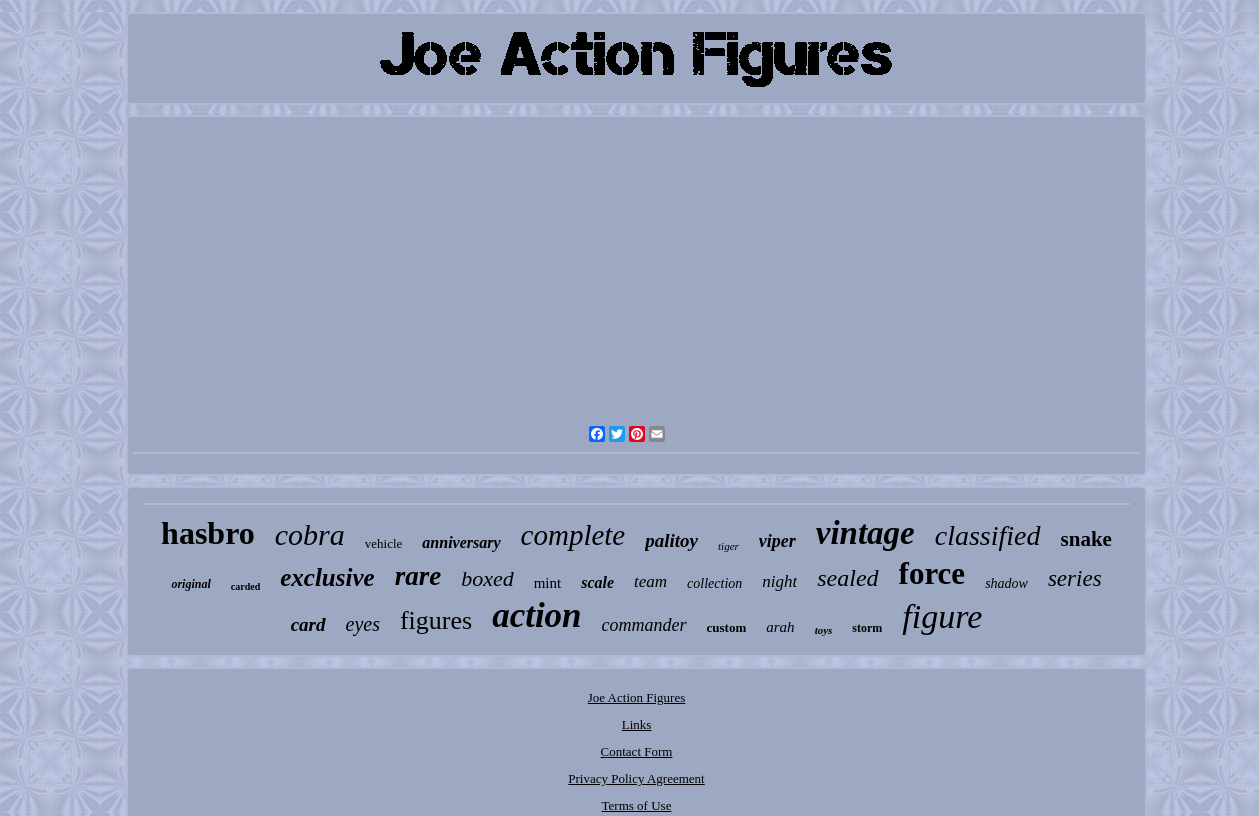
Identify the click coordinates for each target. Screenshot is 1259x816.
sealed (847, 578)
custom (727, 627)
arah (780, 627)
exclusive (327, 577)
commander (644, 625)
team (650, 581)
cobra (310, 534)
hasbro (208, 533)
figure (942, 616)
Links (637, 724)
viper (777, 541)
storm (867, 628)
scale (597, 582)
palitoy (671, 540)
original (190, 584)
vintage (865, 533)
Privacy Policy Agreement (636, 778)
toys (824, 630)
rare (418, 576)
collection (714, 583)
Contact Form (637, 751)
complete (573, 535)
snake (1086, 539)
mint (548, 583)
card (308, 624)
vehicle (384, 543)
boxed (487, 578)
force (932, 573)
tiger (728, 546)
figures (436, 620)
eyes (363, 624)
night (779, 581)
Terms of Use (637, 805)
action (536, 615)
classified (988, 535)
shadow (1006, 583)
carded (245, 586)
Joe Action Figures (637, 697)
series (1075, 578)
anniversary (461, 542)
